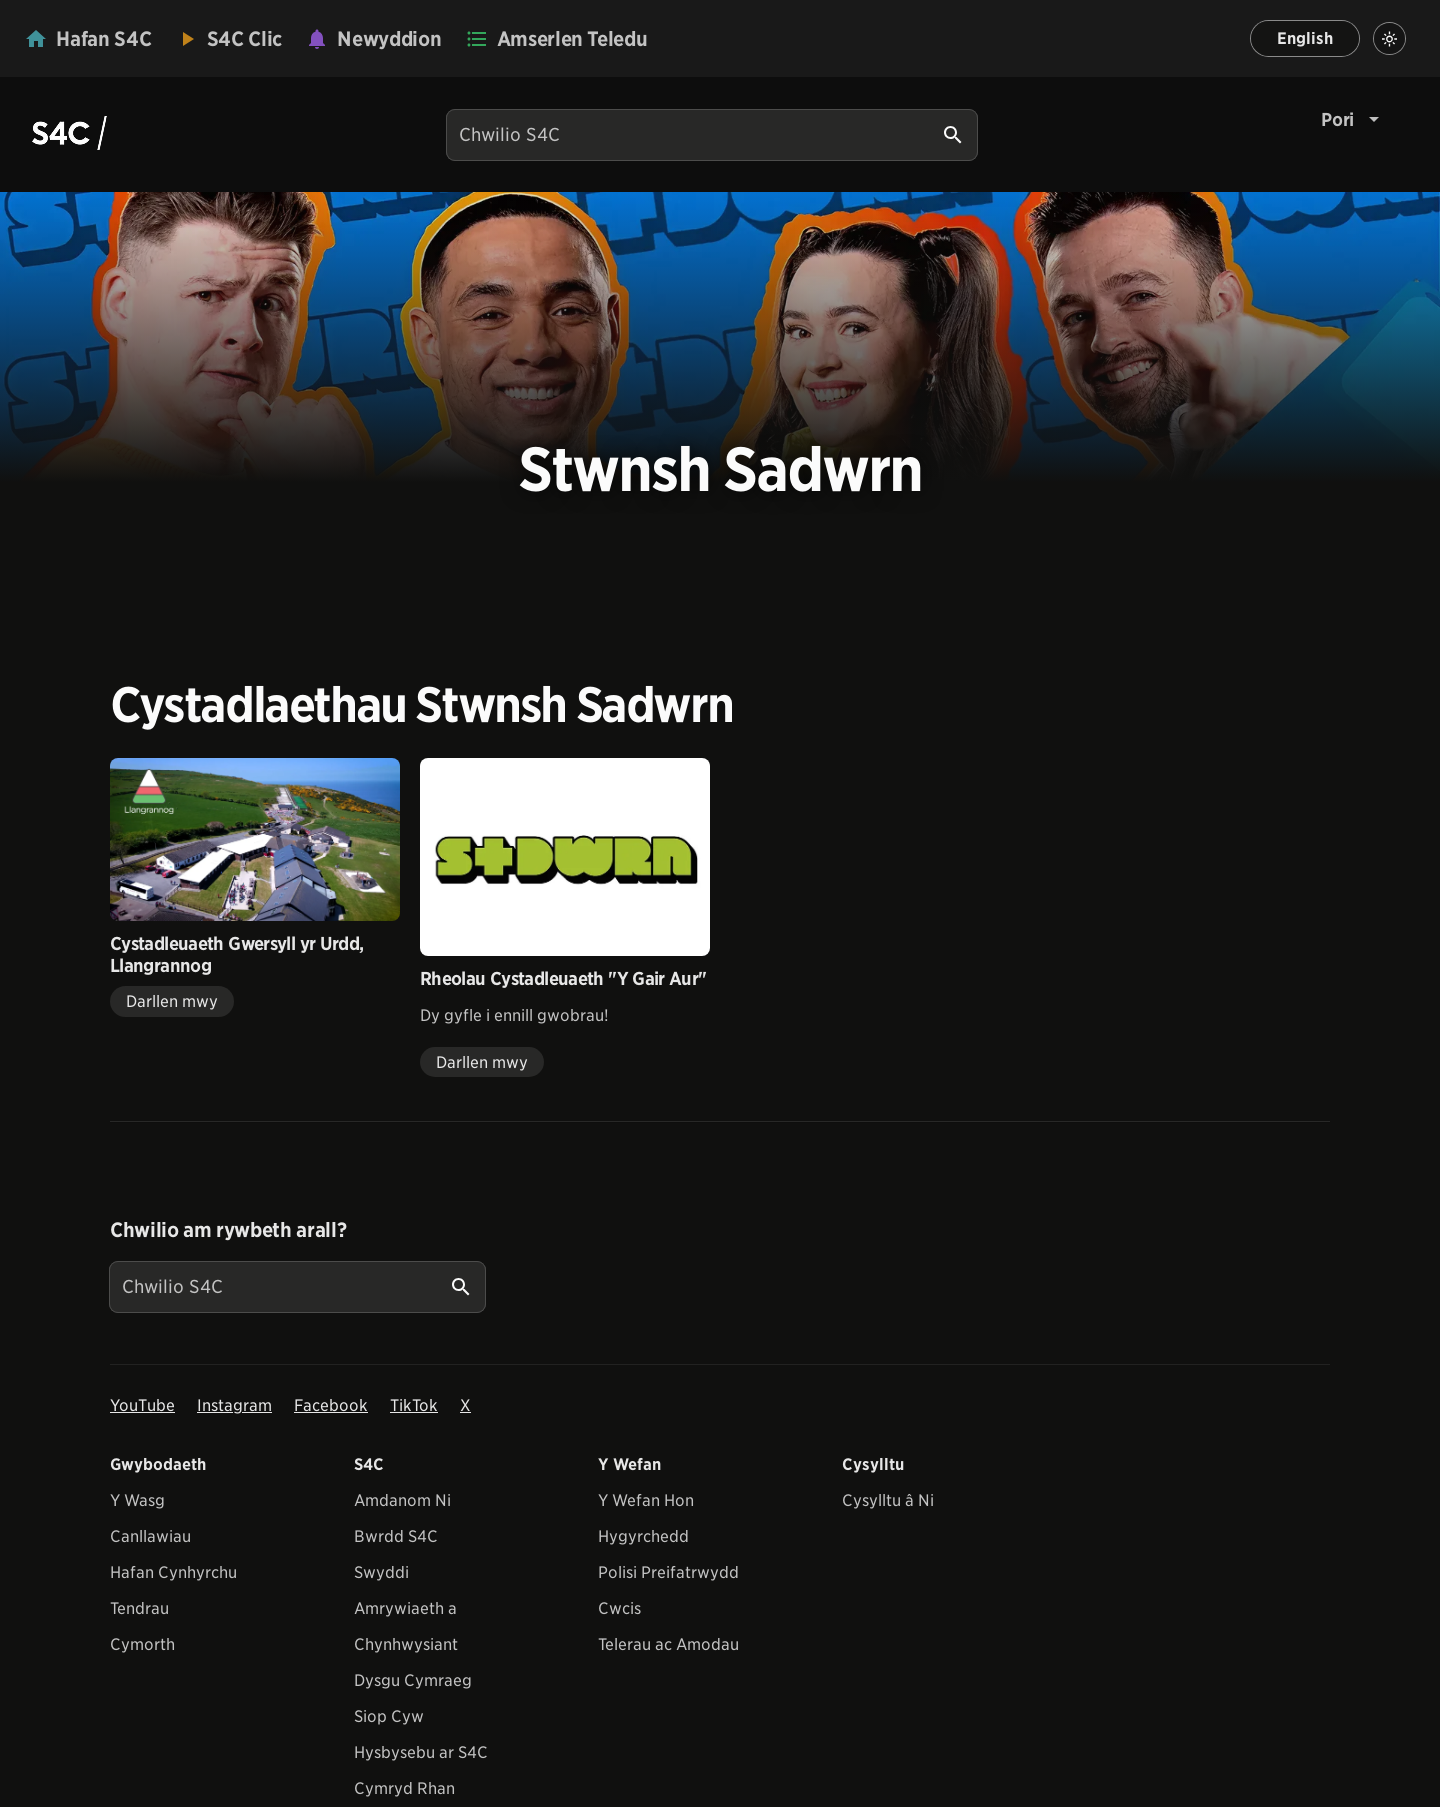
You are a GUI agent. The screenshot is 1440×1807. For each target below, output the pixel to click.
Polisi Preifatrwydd (668, 1572)
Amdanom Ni (402, 1500)
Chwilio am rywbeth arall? (228, 1230)
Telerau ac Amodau (668, 1644)
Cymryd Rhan (404, 1788)
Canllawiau (150, 1536)
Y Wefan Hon (646, 1500)
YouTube (142, 1405)
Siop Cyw (389, 1716)
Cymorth (142, 1644)
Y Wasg (137, 1500)
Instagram (234, 1405)
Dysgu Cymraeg (413, 1680)
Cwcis (619, 1608)
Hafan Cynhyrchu (173, 1572)
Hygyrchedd (643, 1536)
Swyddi (381, 1572)
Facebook (331, 1405)
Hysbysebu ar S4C (421, 1752)
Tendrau (139, 1608)
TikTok (414, 1405)
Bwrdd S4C (396, 1536)
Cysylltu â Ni (888, 1500)
